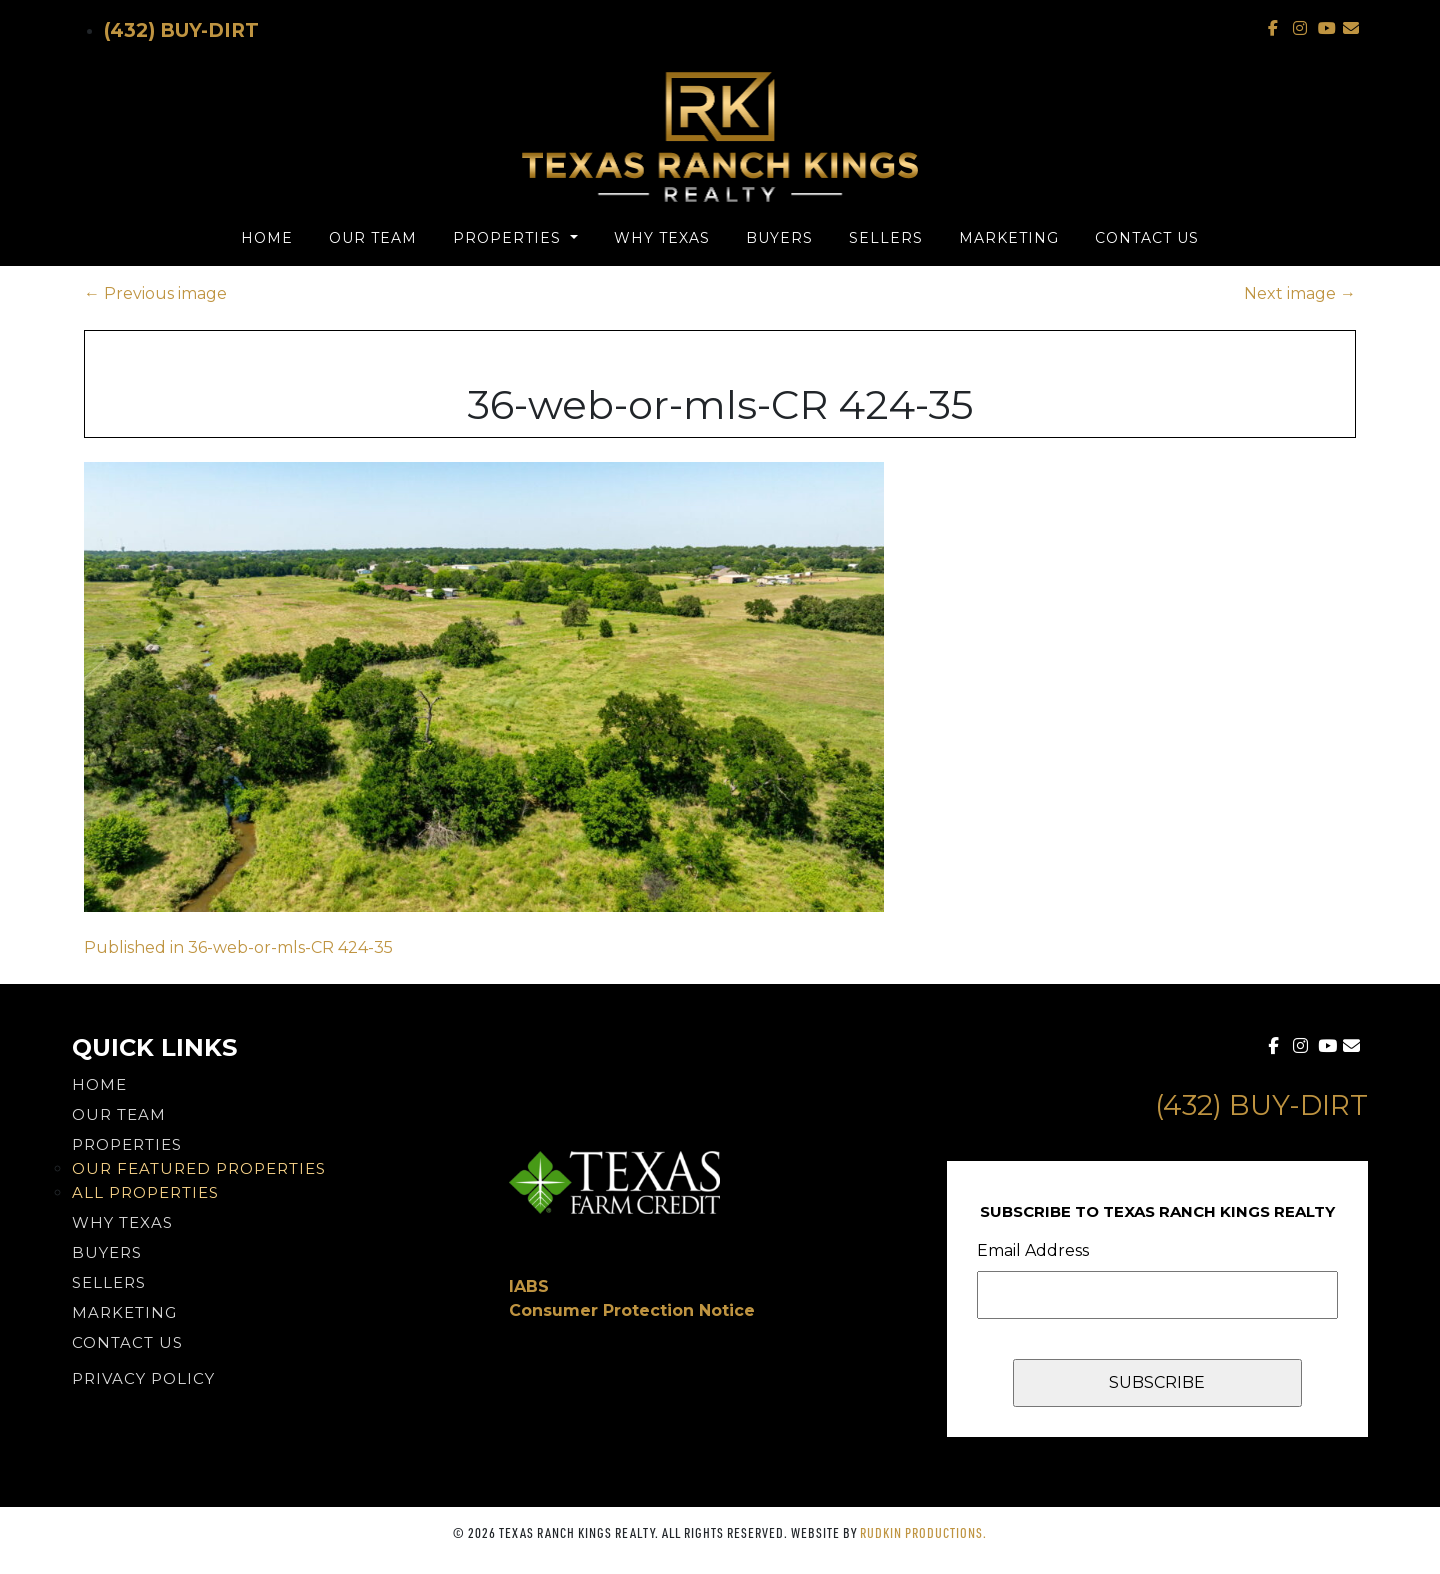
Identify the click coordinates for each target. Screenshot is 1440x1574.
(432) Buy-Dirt (181, 30)
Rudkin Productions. (923, 1532)
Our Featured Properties (199, 1168)
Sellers (886, 238)
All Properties (145, 1192)
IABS (529, 1286)
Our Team (373, 238)
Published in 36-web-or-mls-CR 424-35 (238, 947)
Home (267, 238)
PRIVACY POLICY (143, 1378)
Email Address (1033, 1250)
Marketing (1009, 238)
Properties (509, 238)
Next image (1300, 293)
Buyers (779, 238)
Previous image (155, 293)
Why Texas (662, 238)
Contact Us (1147, 238)
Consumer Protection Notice (632, 1310)
